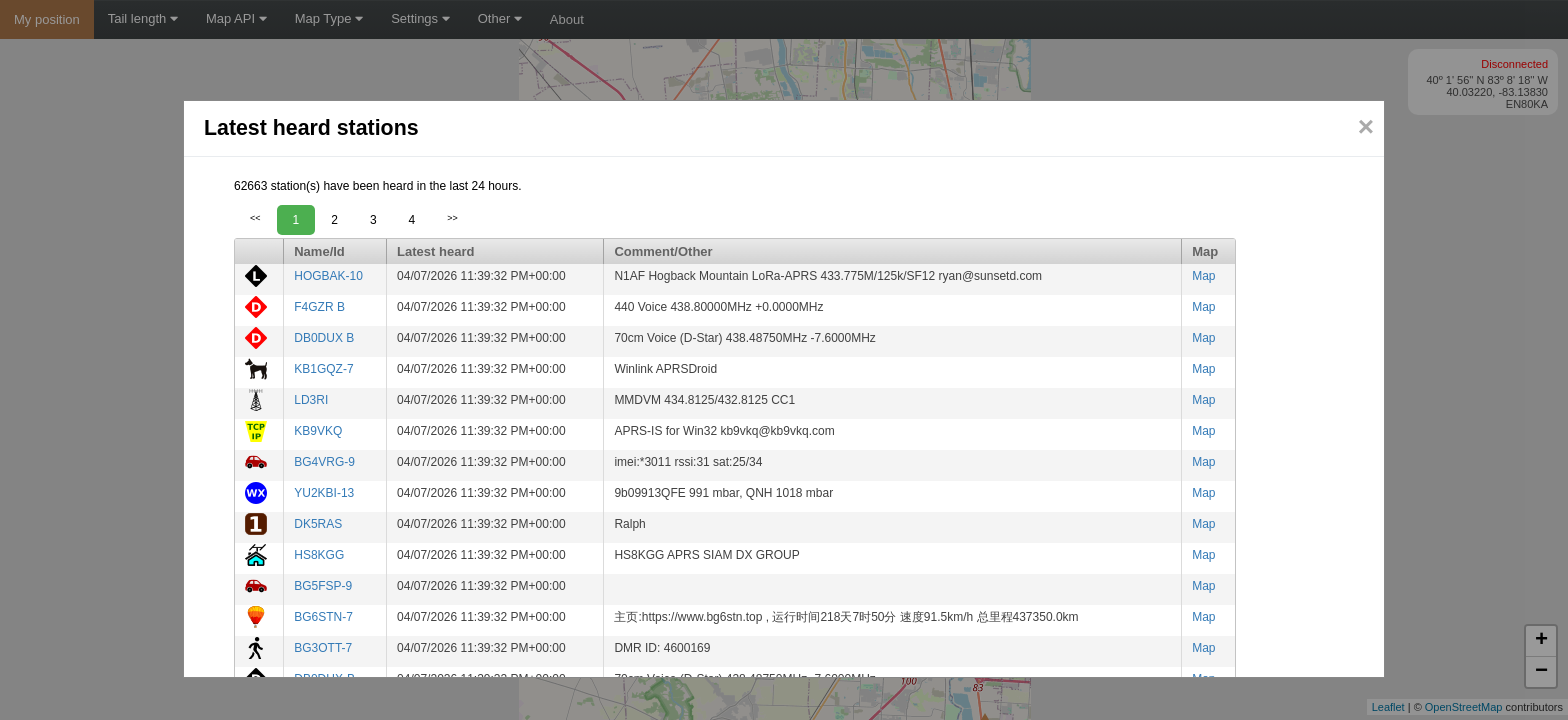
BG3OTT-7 (323, 648)
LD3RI (311, 400)
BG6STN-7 (323, 617)
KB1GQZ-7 (323, 369)
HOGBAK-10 (328, 276)
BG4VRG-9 (324, 462)
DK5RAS (318, 524)
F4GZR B (319, 307)
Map (1203, 276)
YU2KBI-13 (324, 493)
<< (255, 218)
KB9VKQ (318, 431)
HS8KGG (319, 555)
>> (452, 218)
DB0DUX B (324, 338)
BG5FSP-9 (323, 586)
